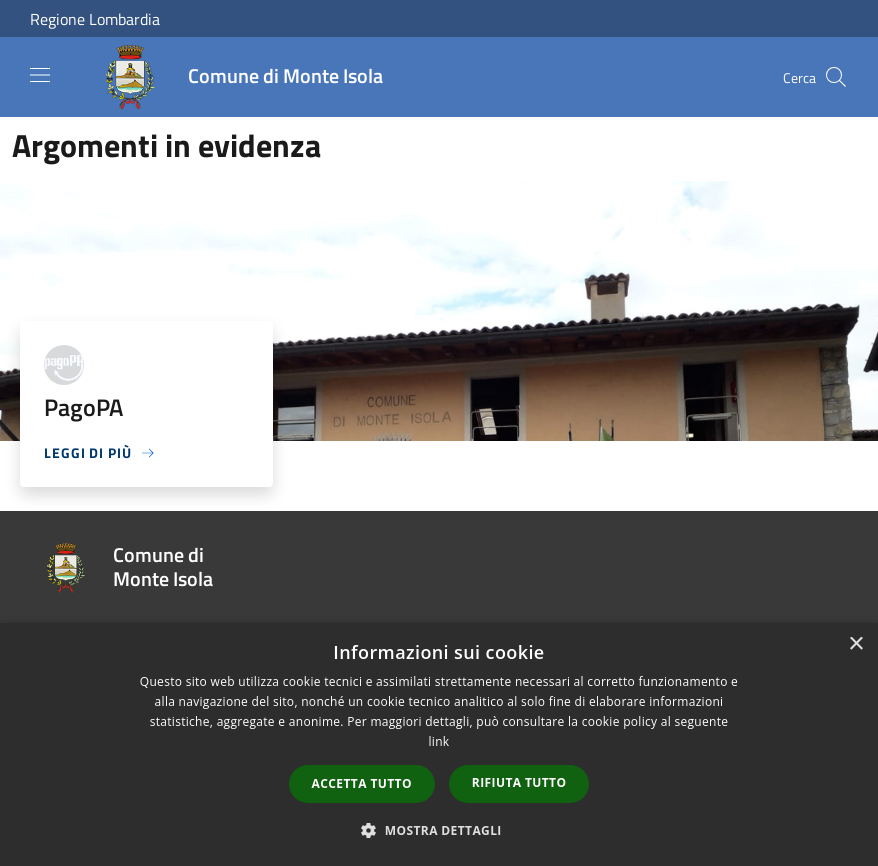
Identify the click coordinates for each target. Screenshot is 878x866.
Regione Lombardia (95, 19)
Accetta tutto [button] (362, 783)
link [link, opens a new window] (439, 741)
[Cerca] (836, 77)
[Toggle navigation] (40, 75)
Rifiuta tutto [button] (519, 782)
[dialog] (439, 744)
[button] (439, 830)
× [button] (855, 644)
